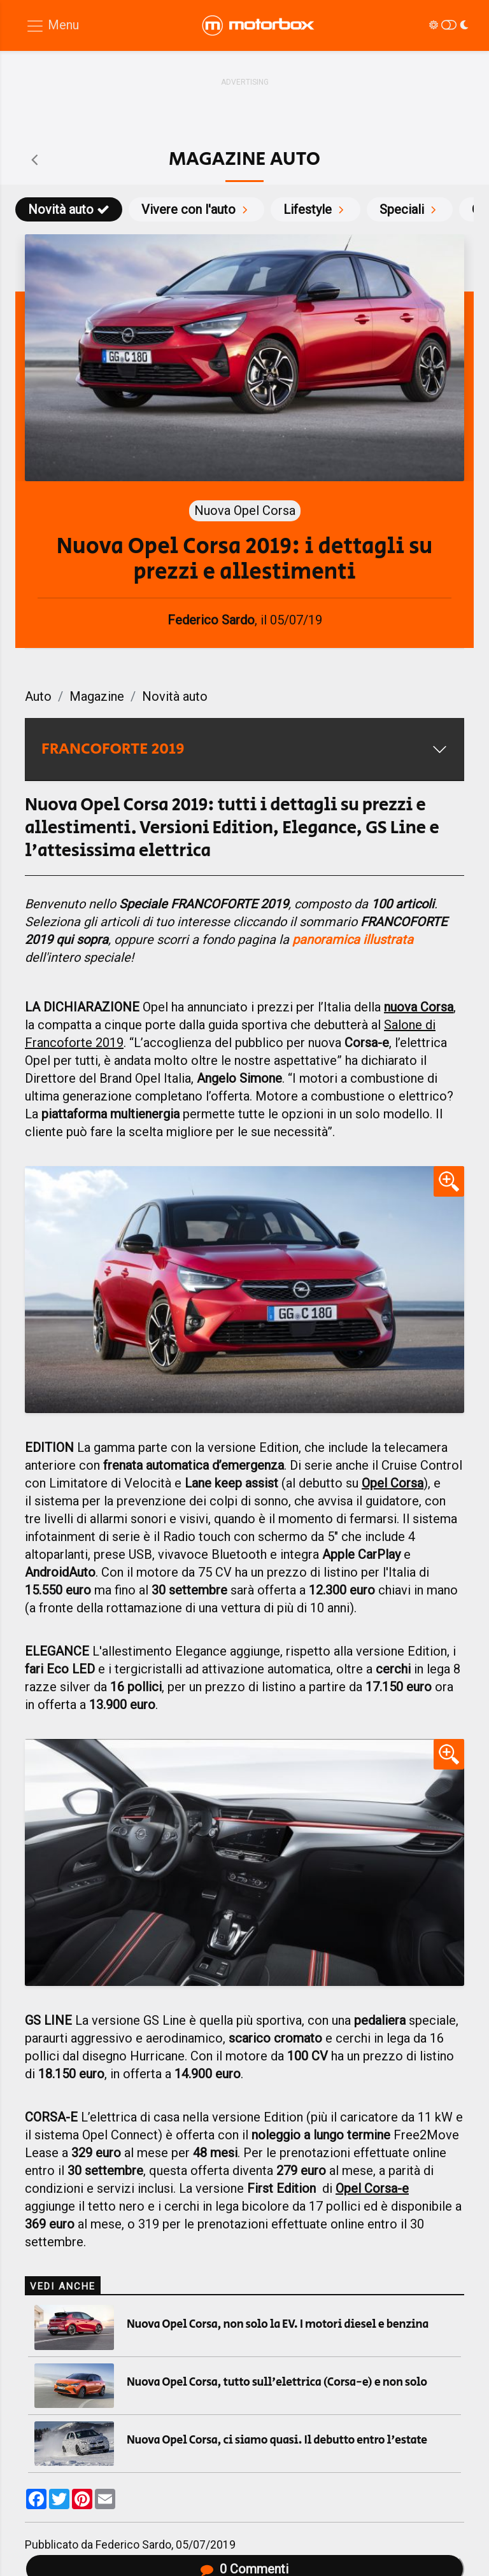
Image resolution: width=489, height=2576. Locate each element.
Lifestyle (315, 209)
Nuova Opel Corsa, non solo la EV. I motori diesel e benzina (278, 2324)
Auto (38, 696)
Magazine (96, 696)
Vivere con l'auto (196, 209)
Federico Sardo (133, 2544)
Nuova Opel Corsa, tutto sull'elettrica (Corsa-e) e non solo (277, 2382)
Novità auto (69, 209)
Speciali (409, 209)
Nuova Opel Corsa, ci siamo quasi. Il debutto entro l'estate (277, 2440)
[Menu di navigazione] (52, 25)
